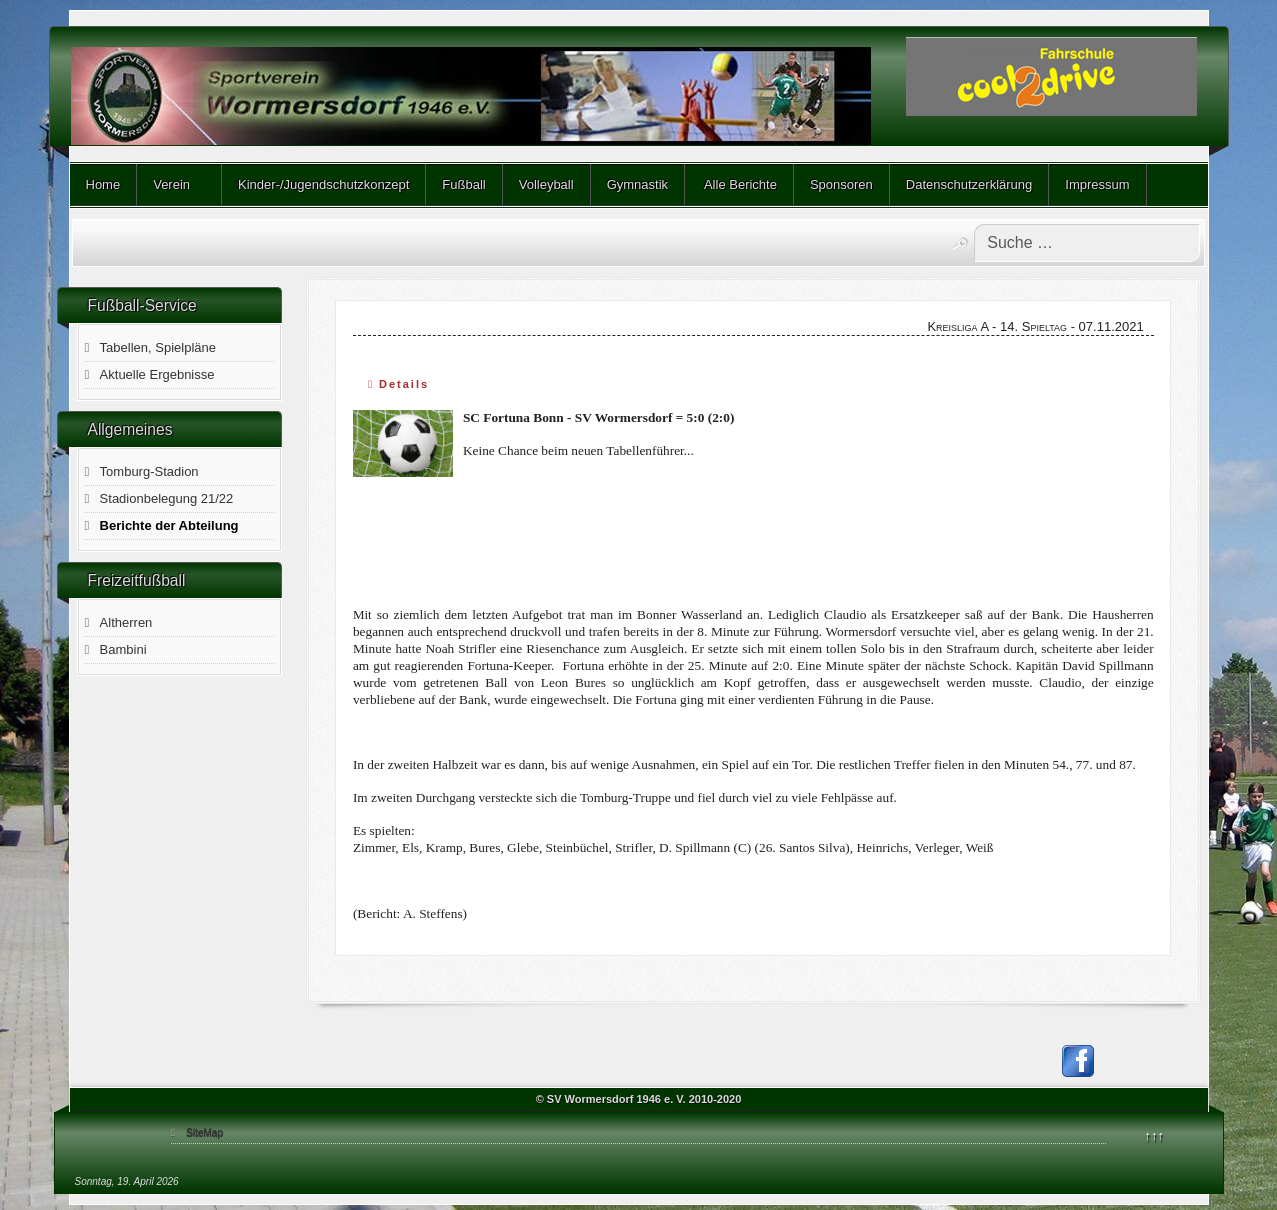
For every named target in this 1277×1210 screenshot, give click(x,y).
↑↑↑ (1155, 1135)
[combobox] (1087, 243)
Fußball (463, 184)
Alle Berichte (739, 184)
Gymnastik (637, 184)
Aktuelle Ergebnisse (157, 374)
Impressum (1097, 184)
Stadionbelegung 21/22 (167, 498)
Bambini (123, 649)
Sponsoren (841, 184)
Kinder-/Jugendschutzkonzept (323, 184)
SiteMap (204, 1132)
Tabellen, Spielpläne (158, 347)
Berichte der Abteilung (169, 525)
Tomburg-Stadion (149, 471)
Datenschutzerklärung (969, 184)
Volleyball (546, 184)
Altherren (126, 622)
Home (103, 184)
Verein (171, 184)
